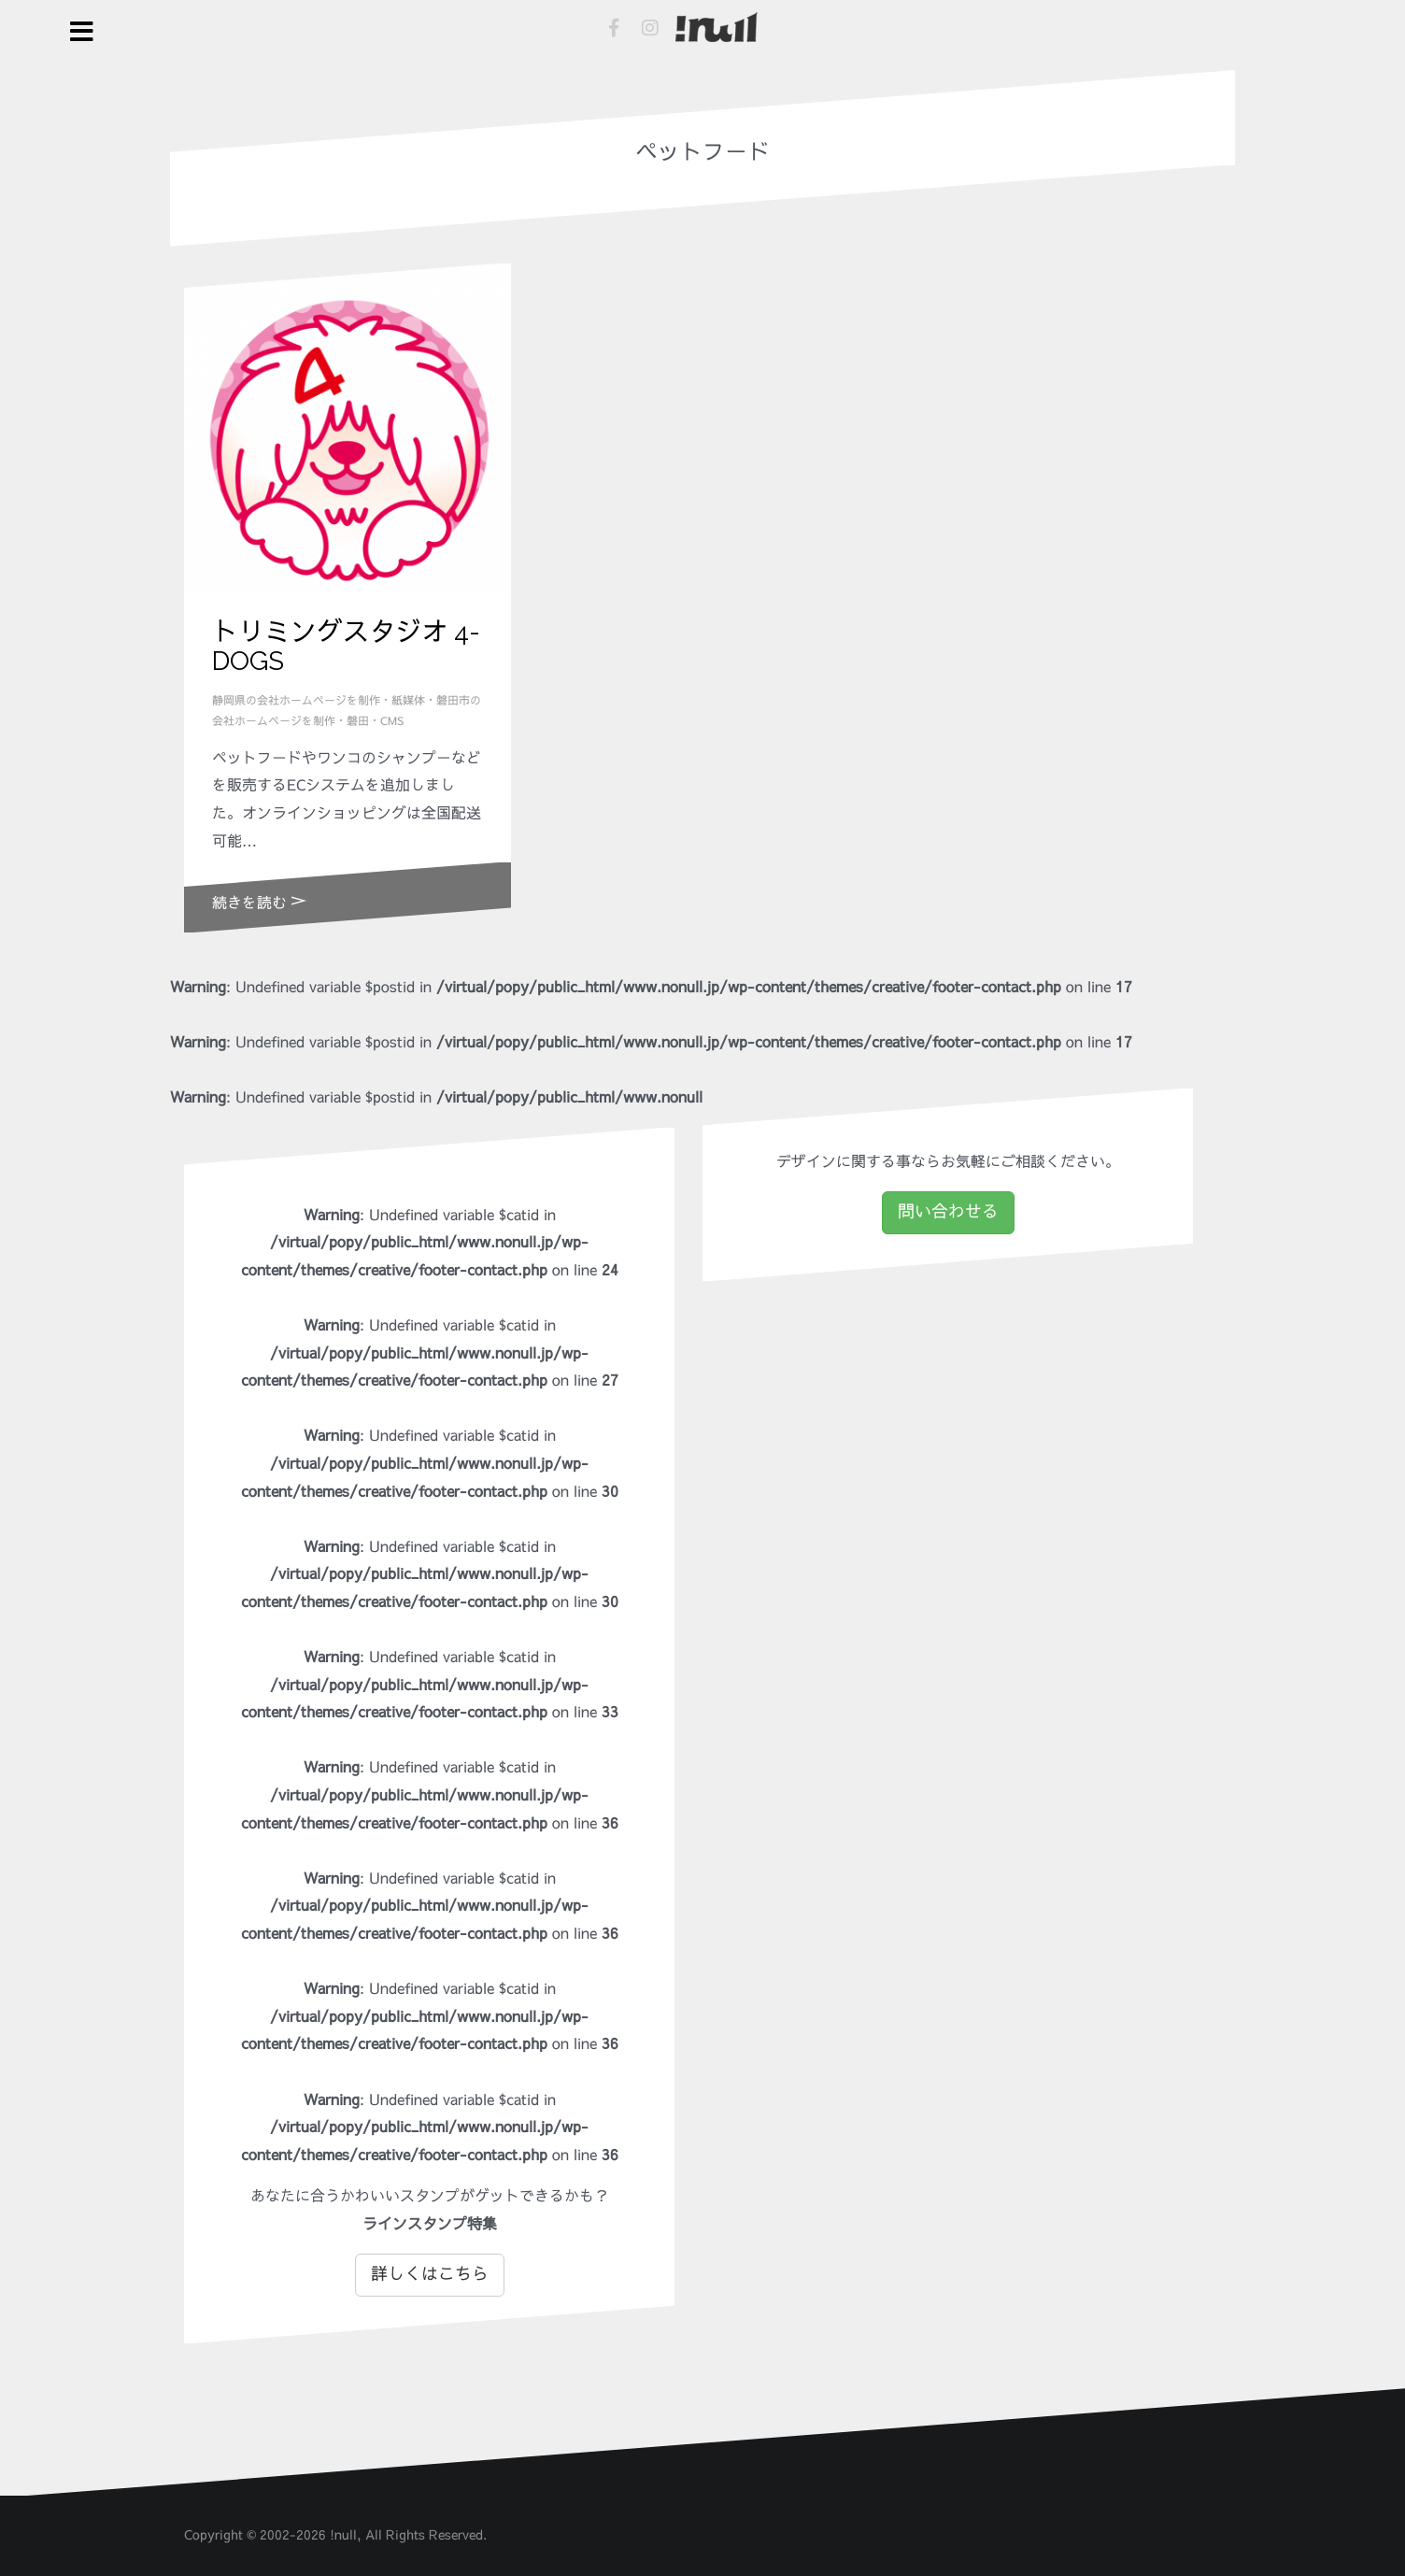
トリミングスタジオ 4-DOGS (346, 646)
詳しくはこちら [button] (430, 2274)
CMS (392, 721)
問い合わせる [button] (948, 1211)
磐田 (358, 721)
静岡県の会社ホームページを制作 (296, 700)
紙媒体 (408, 700)
